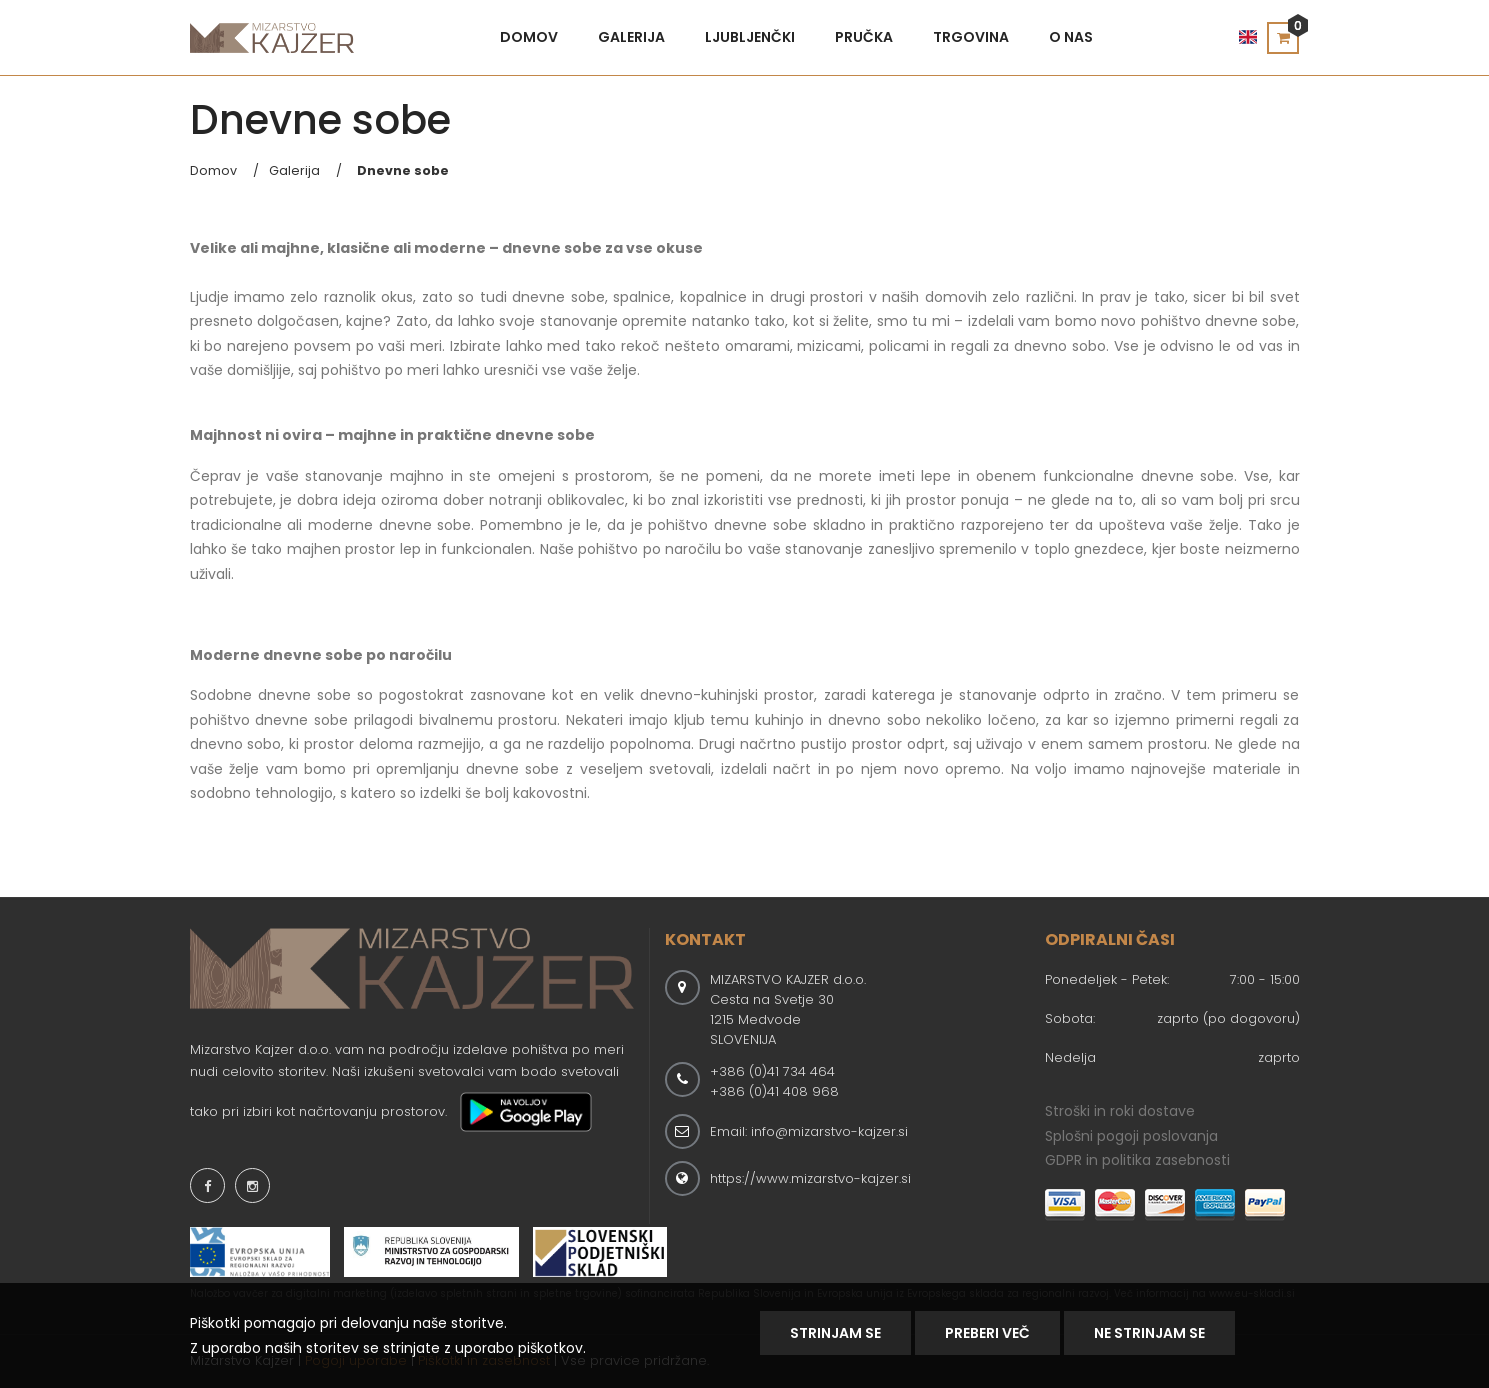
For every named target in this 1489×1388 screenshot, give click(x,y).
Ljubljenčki (750, 37)
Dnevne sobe (403, 170)
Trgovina (971, 37)
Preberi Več (987, 1333)
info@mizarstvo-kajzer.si (829, 1131)
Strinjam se (835, 1333)
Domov (529, 37)
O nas (1071, 37)
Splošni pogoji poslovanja (1131, 1136)
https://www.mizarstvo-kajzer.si (810, 1178)
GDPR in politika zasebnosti (1137, 1160)
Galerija (631, 37)
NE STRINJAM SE (1149, 1333)
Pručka (864, 37)
